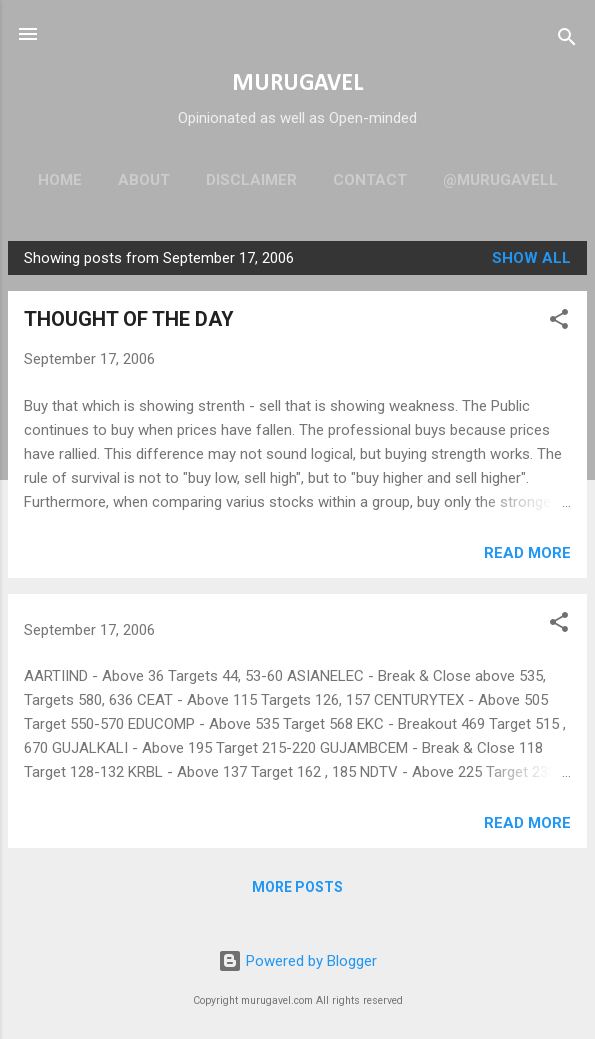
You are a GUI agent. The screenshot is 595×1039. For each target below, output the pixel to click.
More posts (297, 887)
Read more (527, 553)
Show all (531, 258)
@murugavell (500, 180)
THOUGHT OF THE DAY (129, 319)
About (144, 180)
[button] (559, 322)
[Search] (567, 40)
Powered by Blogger (297, 961)
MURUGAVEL (297, 84)
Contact (370, 180)
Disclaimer (251, 180)
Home (60, 180)
